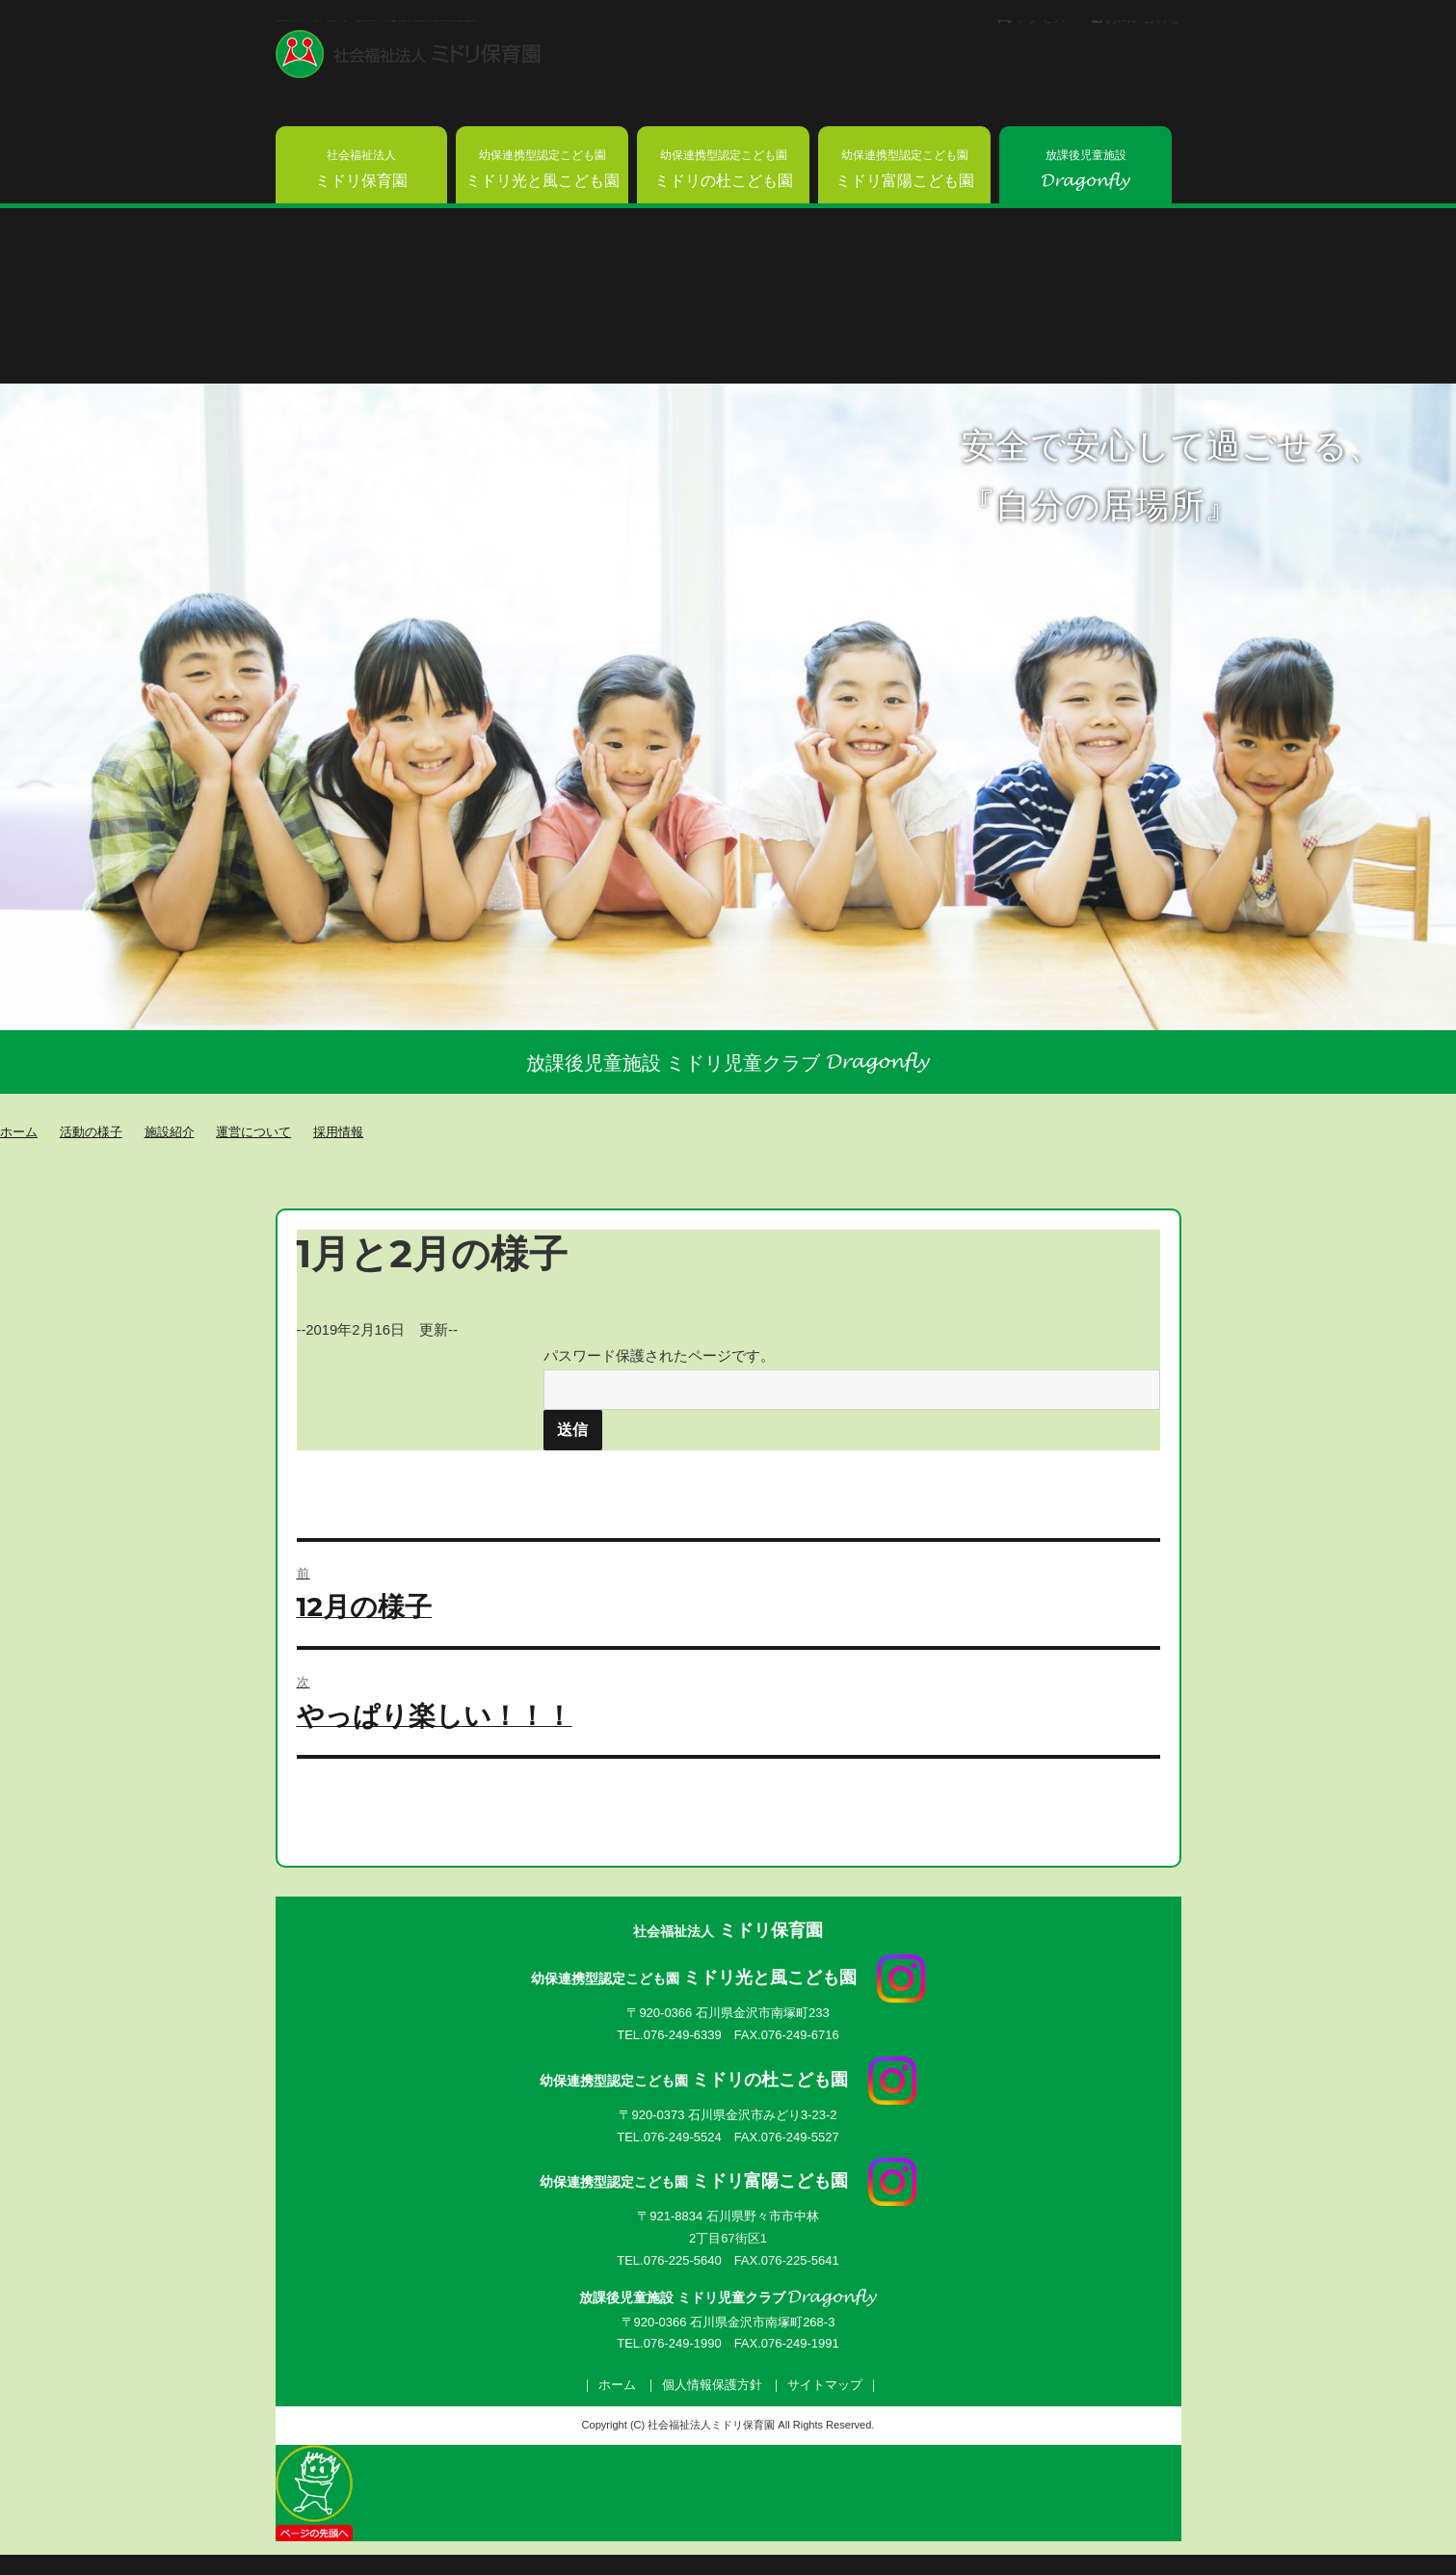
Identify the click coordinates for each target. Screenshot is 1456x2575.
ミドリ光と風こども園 (542, 168)
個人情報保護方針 (712, 2384)
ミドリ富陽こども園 (904, 168)
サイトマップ (824, 2384)
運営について (253, 1131)
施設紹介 (170, 1131)
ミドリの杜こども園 (723, 168)
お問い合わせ (1136, 18)
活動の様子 (91, 1131)
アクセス (1031, 18)
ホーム (617, 2384)
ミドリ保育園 (361, 168)
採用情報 (338, 1131)
